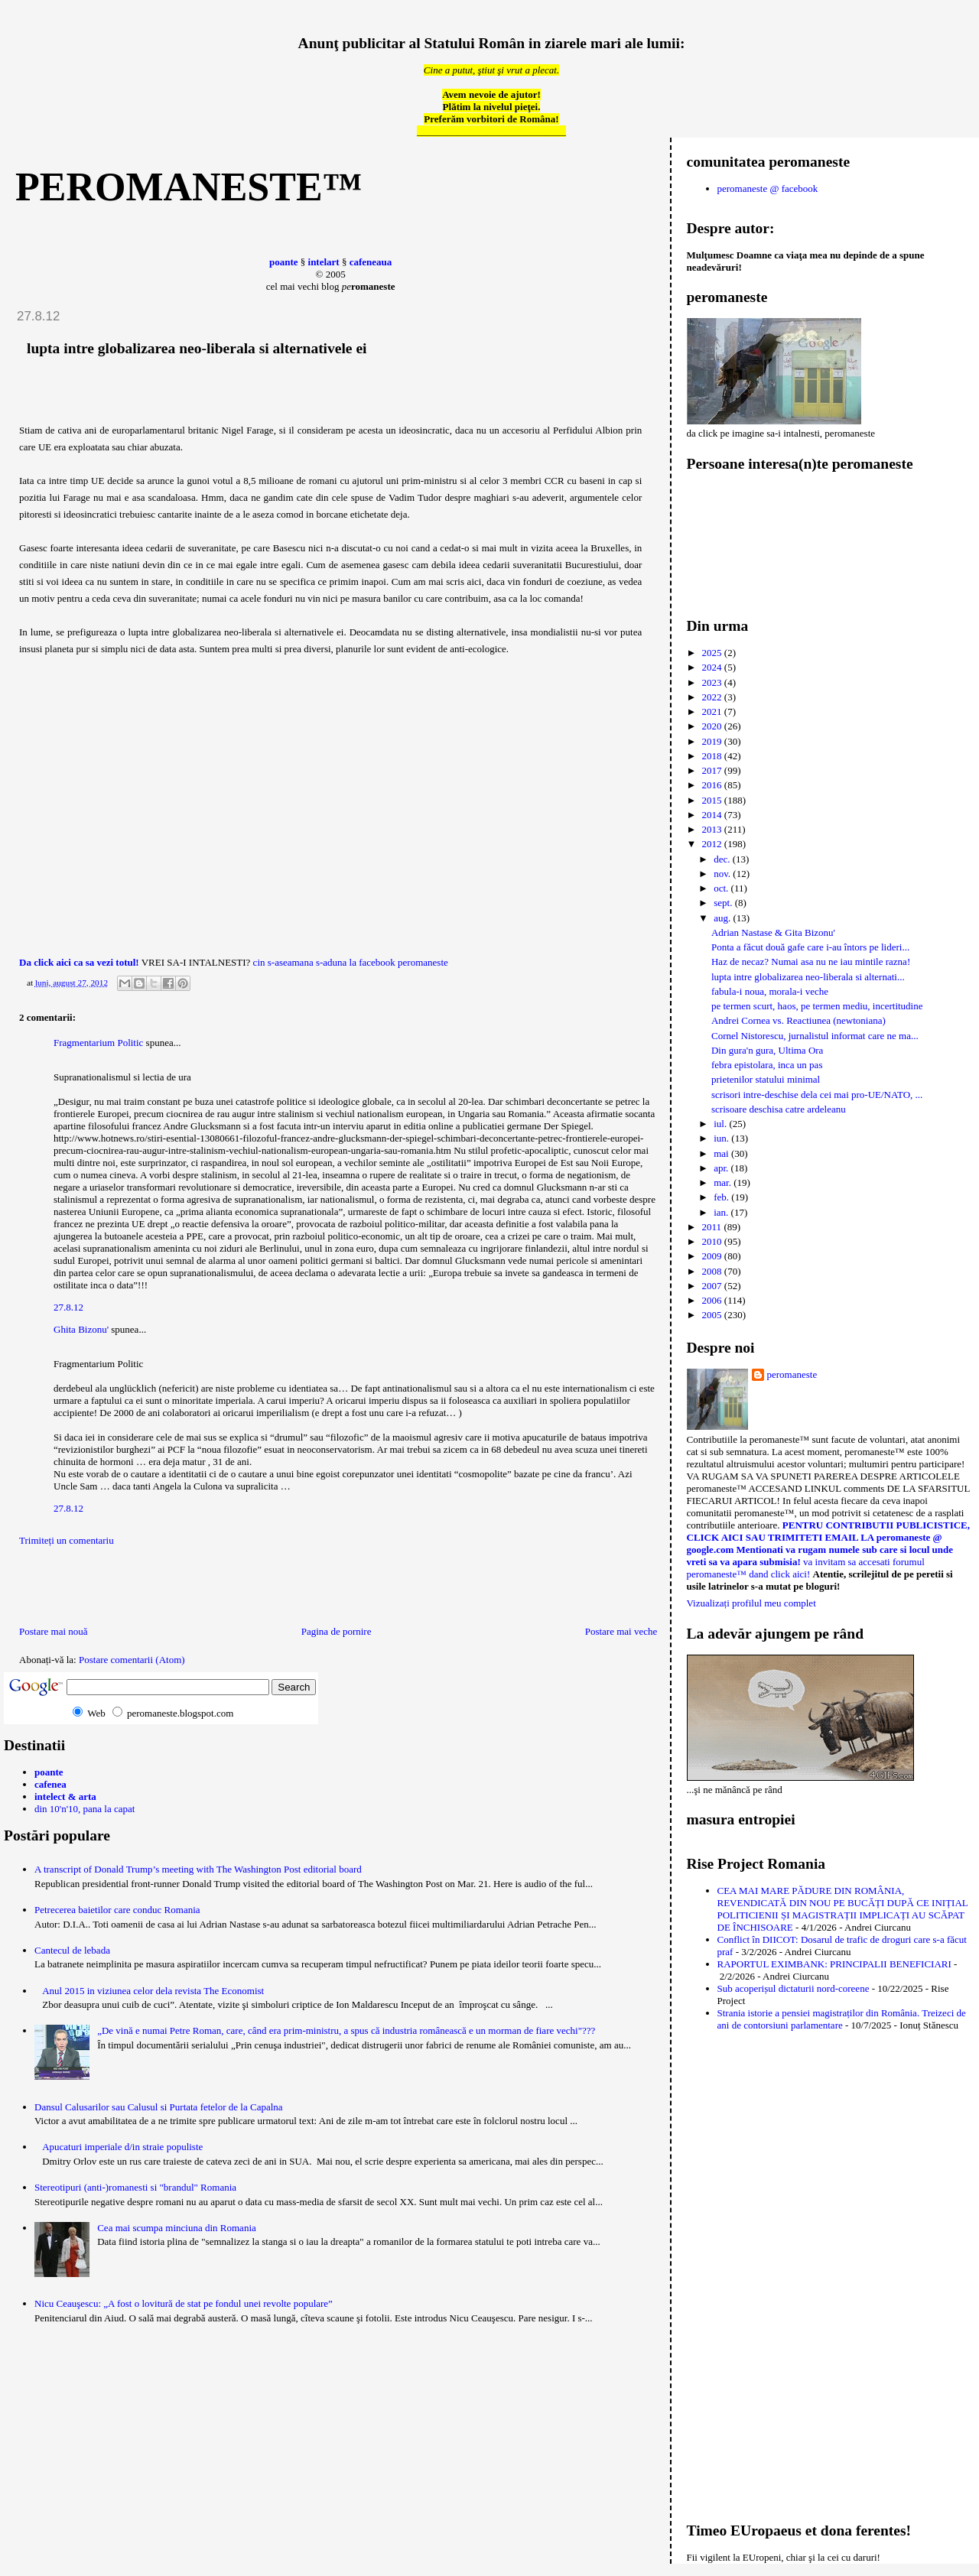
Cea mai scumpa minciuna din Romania (176, 2227)
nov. (723, 873)
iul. (721, 1123)
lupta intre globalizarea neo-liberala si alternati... (808, 977)
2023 (713, 682)
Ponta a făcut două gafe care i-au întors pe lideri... (810, 947)
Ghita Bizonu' (81, 1329)
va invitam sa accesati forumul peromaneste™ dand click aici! (806, 1568)
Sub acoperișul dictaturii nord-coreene (793, 1988)
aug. (723, 918)
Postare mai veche (621, 1631)
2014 (713, 814)
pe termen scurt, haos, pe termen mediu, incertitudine (817, 1006)
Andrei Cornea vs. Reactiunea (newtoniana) (798, 1020)
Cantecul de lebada (72, 1950)
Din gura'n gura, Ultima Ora (767, 1050)
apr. (722, 1168)
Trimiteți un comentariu (66, 1540)
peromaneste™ (189, 187)
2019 (713, 741)
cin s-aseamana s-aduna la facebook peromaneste (350, 962)
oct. (722, 888)
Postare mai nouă (53, 1631)
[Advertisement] (93, 1590)
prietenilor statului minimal (765, 1079)
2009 (713, 1256)
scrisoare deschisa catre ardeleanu (778, 1109)
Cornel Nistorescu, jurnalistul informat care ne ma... (815, 1035)
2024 (713, 667)
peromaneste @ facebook (767, 188)
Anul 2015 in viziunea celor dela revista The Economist (153, 1990)
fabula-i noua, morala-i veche (769, 991)
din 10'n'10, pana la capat (84, 1808)
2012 (713, 843)
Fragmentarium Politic (98, 1042)
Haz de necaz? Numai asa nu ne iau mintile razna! (810, 961)
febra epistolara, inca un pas (766, 1064)
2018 (713, 756)
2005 (713, 1314)
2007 (713, 1285)
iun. (722, 1138)
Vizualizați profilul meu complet (751, 1603)
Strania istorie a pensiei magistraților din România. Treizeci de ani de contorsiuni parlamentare (841, 2019)
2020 (713, 726)
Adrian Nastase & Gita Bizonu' (773, 932)
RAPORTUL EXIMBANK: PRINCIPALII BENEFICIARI (834, 1964)
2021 (713, 711)
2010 (713, 1241)
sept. (724, 902)
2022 (713, 697)
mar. (723, 1182)
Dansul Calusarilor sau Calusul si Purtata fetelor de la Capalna (158, 2107)
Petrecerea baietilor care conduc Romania (117, 1909)
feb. (722, 1197)
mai (722, 1153)
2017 (713, 770)
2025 (713, 652)
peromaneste (792, 1374)
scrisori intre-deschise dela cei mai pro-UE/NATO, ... (816, 1094)
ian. (722, 1212)
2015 (713, 800)
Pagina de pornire (336, 1631)
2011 (713, 1227)
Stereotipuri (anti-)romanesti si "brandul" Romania (135, 2187)
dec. (723, 859)
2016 (713, 785)
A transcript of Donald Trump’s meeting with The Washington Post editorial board (198, 1869)
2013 (713, 829)
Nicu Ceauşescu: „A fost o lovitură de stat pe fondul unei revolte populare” (183, 2303)
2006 (713, 1300)
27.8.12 (68, 1307)
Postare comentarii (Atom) (132, 1659)
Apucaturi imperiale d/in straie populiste (122, 2146)
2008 (713, 1271)
